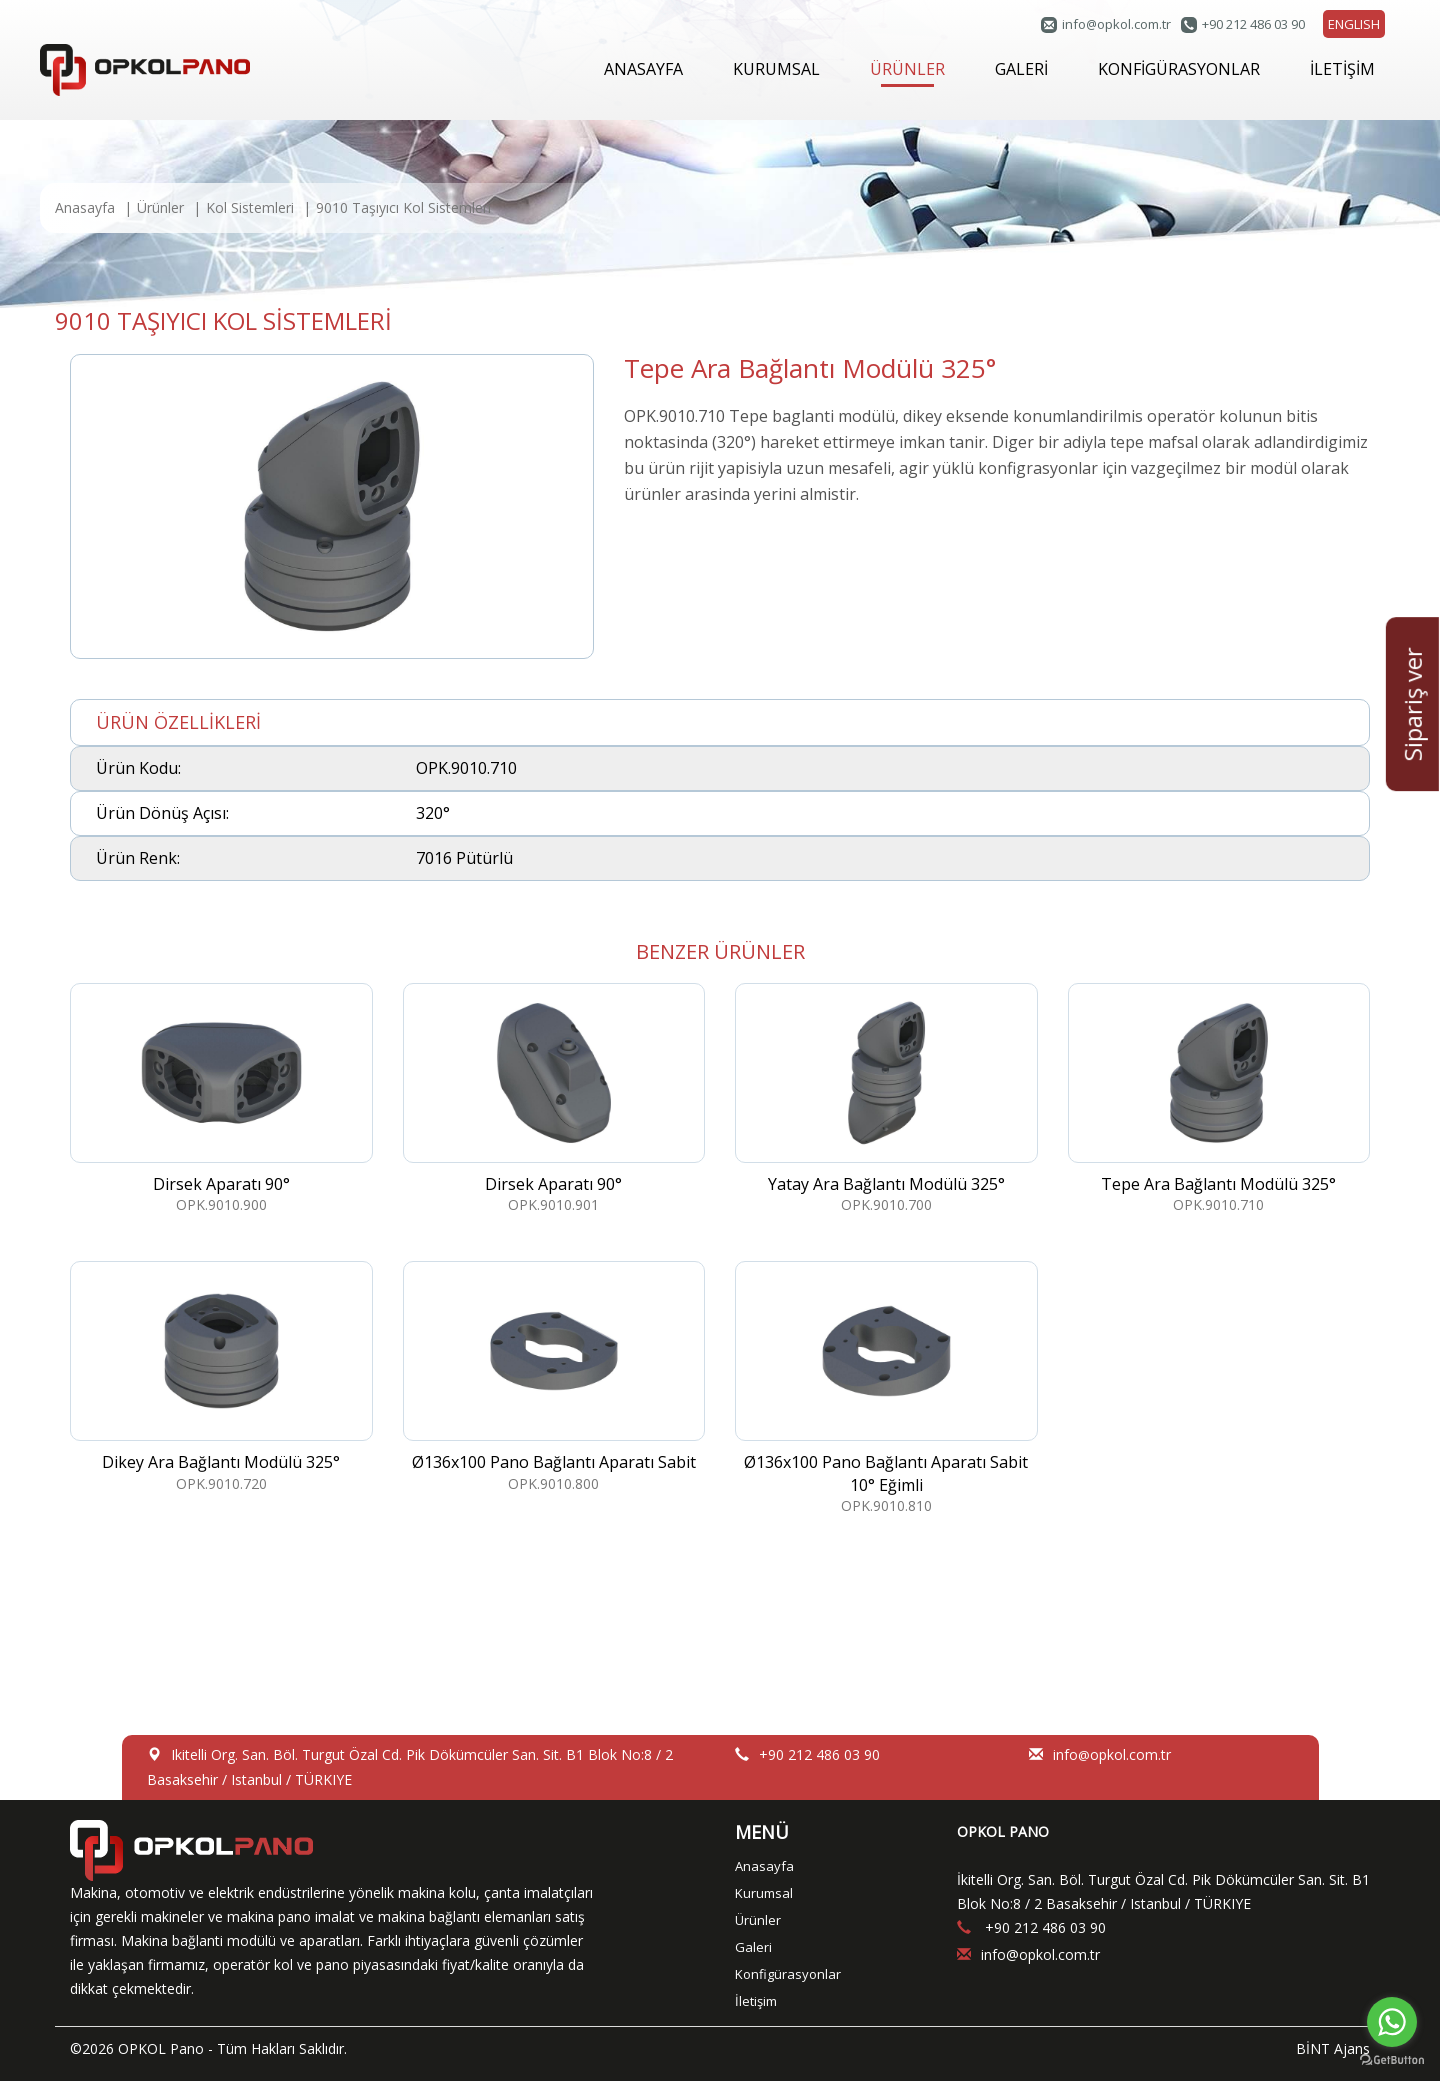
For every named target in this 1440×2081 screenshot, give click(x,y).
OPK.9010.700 (886, 1099)
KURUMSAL (776, 69)
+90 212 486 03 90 (1253, 24)
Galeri (753, 1947)
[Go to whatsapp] (1392, 2022)
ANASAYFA (643, 69)
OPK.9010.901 (554, 1099)
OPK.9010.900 (221, 1099)
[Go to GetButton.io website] (1392, 2060)
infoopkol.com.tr (1116, 24)
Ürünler (160, 207)
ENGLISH (1354, 24)
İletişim (756, 2001)
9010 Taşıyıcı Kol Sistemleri (403, 207)
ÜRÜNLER (907, 72)
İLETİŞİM (1342, 69)
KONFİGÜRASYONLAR (1179, 69)
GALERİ (1021, 69)
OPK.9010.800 (554, 1377)
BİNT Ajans (1333, 2048)
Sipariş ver (1412, 704)
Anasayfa (85, 207)
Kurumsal (764, 1893)
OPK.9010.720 (221, 1377)
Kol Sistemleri (250, 207)
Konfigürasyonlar (788, 1974)
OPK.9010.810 (886, 1388)
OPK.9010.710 (1219, 1099)
